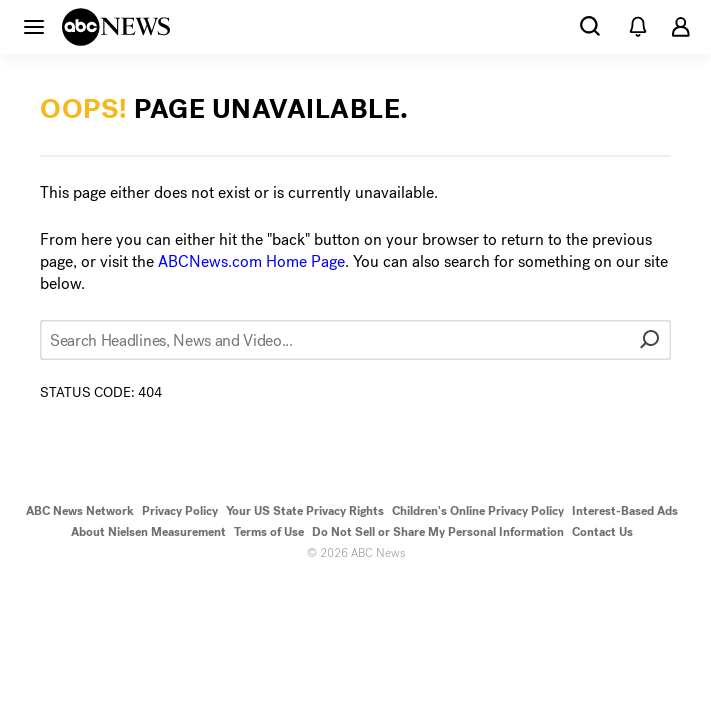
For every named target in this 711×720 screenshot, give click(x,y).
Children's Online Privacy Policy (478, 511)
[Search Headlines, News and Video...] (355, 340)
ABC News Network (80, 511)
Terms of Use (269, 532)
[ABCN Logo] (116, 27)
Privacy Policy (180, 511)
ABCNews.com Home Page (251, 261)
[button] (34, 26)
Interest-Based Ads (625, 511)
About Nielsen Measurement (148, 532)
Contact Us (602, 532)
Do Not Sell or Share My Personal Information (438, 532)
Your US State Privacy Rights (305, 511)
